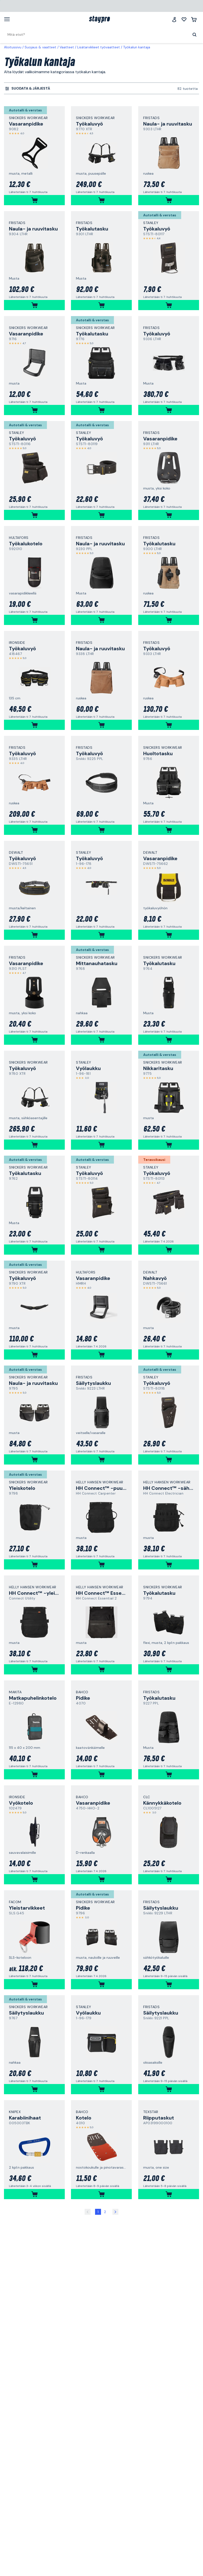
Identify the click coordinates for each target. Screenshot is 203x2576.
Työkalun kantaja (136, 47)
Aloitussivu (12, 47)
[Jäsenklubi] (174, 19)
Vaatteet (67, 47)
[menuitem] (27, 88)
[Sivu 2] (115, 2212)
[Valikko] (8, 19)
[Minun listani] (184, 19)
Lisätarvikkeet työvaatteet (98, 47)
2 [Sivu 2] (105, 2212)
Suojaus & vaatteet (40, 47)
